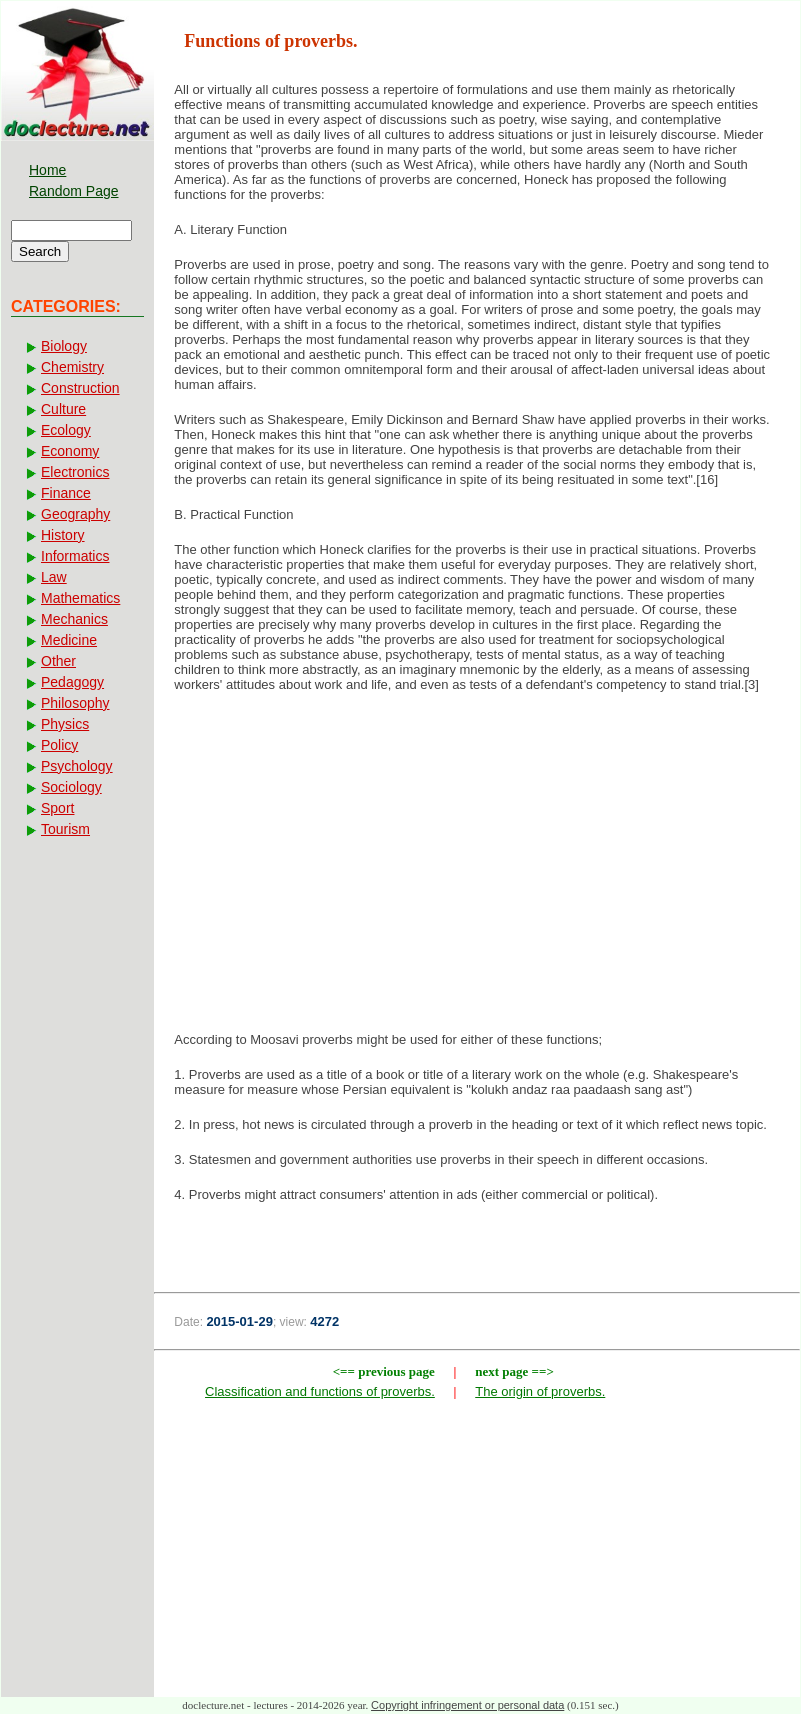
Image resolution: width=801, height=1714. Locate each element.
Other (58, 661)
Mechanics (74, 619)
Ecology (66, 430)
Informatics (75, 556)
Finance (66, 493)
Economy (70, 451)
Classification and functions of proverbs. (320, 1391)
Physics (65, 724)
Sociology (71, 787)
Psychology (77, 766)
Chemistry (72, 367)
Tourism (65, 829)
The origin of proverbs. (540, 1391)
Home (47, 170)
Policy (59, 745)
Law (54, 577)
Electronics (75, 472)
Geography (75, 514)
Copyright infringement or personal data (467, 1705)
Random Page (74, 191)
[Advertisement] (477, 868)
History (63, 535)
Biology (64, 346)
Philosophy (75, 703)
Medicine (69, 640)
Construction (80, 388)
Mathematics (80, 598)
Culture (63, 409)
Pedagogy (72, 682)
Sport (57, 808)
